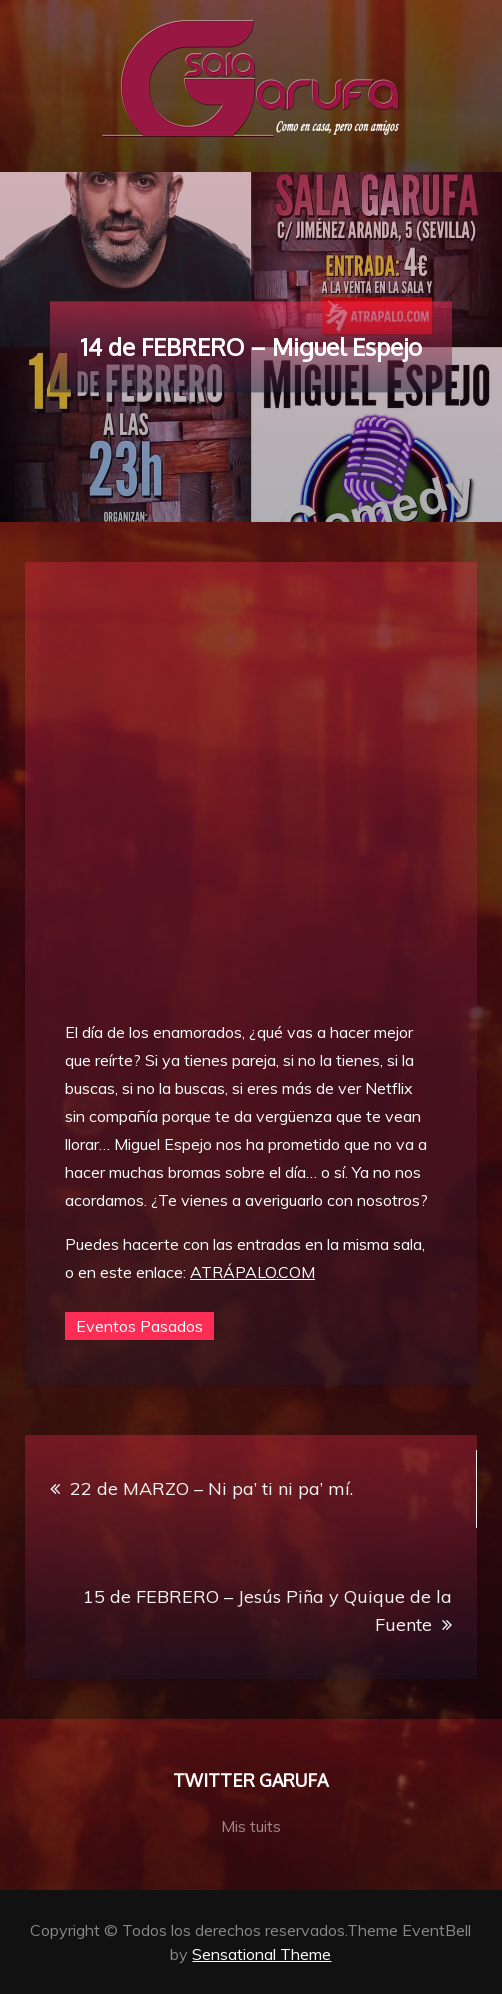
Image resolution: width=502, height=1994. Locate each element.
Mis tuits (251, 1826)
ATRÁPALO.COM (252, 1272)
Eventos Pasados (139, 1326)
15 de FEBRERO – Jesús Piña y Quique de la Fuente (267, 1610)
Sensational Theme (261, 1954)
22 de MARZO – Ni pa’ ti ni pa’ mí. (211, 1488)
